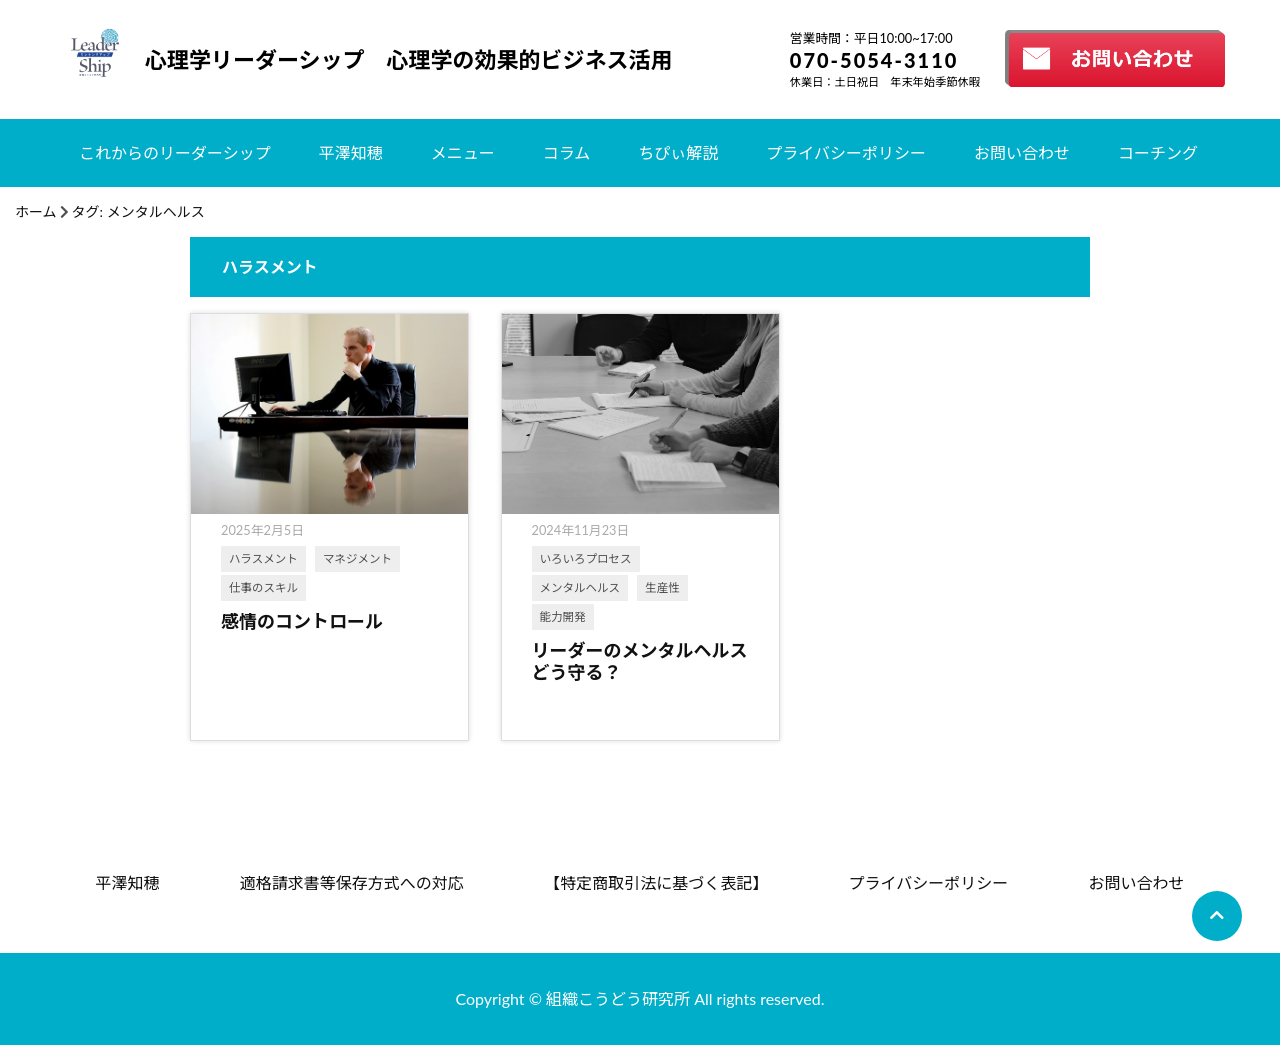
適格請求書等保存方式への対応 (352, 882)
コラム (567, 152)
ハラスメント (263, 558)
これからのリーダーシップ (175, 152)
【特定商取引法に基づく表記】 (656, 882)
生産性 (662, 587)
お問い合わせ (1022, 152)
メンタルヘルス (580, 587)
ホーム (36, 211)
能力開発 (563, 616)
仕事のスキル (263, 587)
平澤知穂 (351, 152)
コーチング (1158, 152)
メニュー (463, 152)
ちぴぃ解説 (678, 152)
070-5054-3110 (874, 60)
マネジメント (357, 558)
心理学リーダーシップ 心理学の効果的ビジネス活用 (409, 59)
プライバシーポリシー (846, 152)
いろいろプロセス (586, 558)
